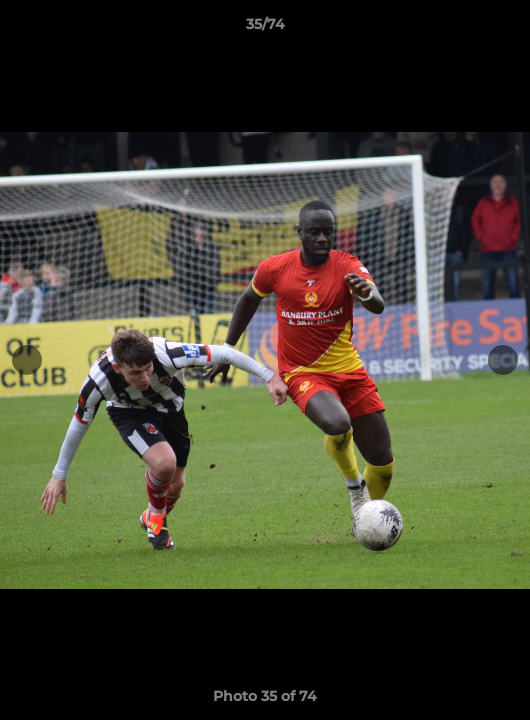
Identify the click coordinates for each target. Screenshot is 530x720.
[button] (506, 29)
